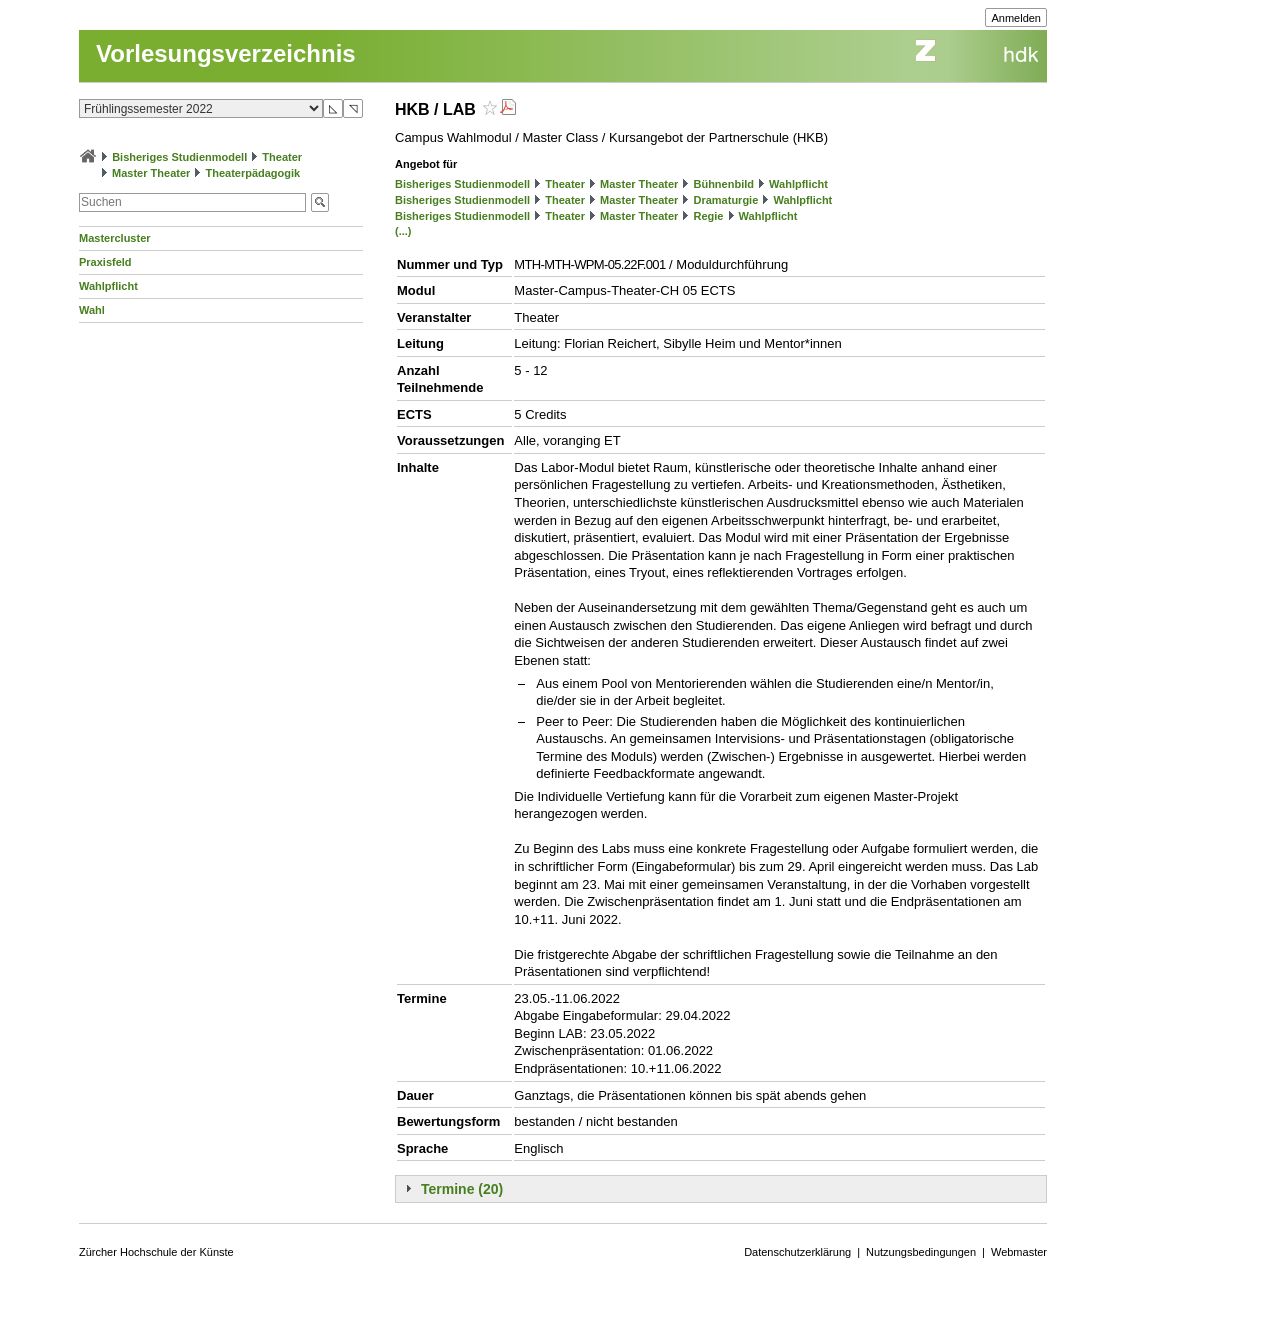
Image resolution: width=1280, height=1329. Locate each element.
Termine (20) (462, 1189)
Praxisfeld (105, 262)
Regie (708, 216)
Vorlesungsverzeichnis (226, 53)
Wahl (92, 310)
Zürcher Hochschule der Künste (156, 1252)
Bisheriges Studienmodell (179, 157)
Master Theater (151, 173)
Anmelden (1016, 18)
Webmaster (1019, 1252)
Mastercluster (115, 238)
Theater (282, 157)
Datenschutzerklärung (797, 1252)
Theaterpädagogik (252, 173)
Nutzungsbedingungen (921, 1252)
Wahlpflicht (108, 286)
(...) (403, 231)
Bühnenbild (723, 184)
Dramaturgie (725, 200)
